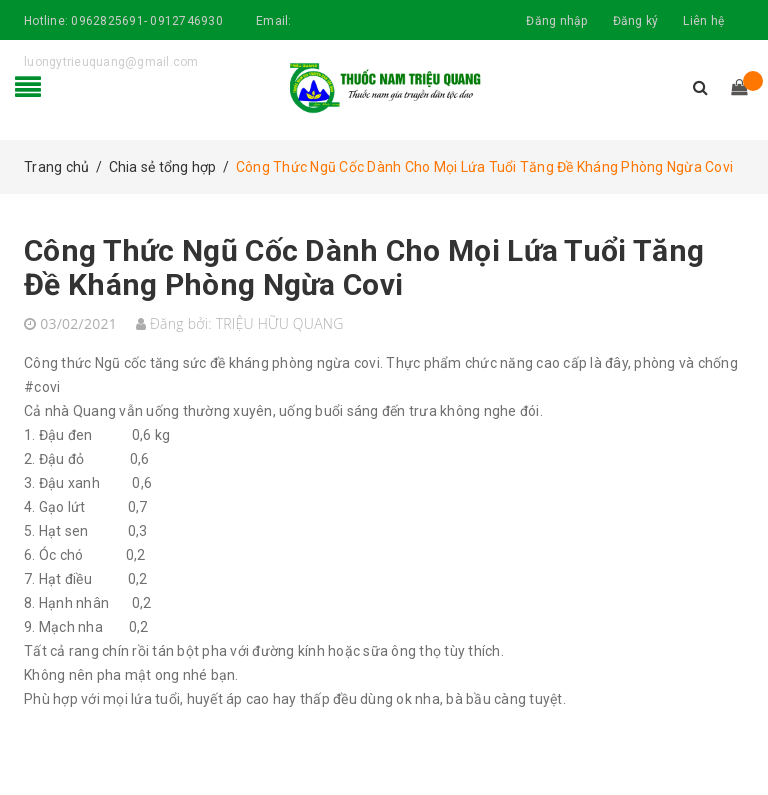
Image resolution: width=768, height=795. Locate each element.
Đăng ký (636, 21)
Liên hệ (703, 21)
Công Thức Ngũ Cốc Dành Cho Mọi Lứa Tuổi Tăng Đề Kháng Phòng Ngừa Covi (364, 267)
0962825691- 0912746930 (147, 21)
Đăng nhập (556, 21)
